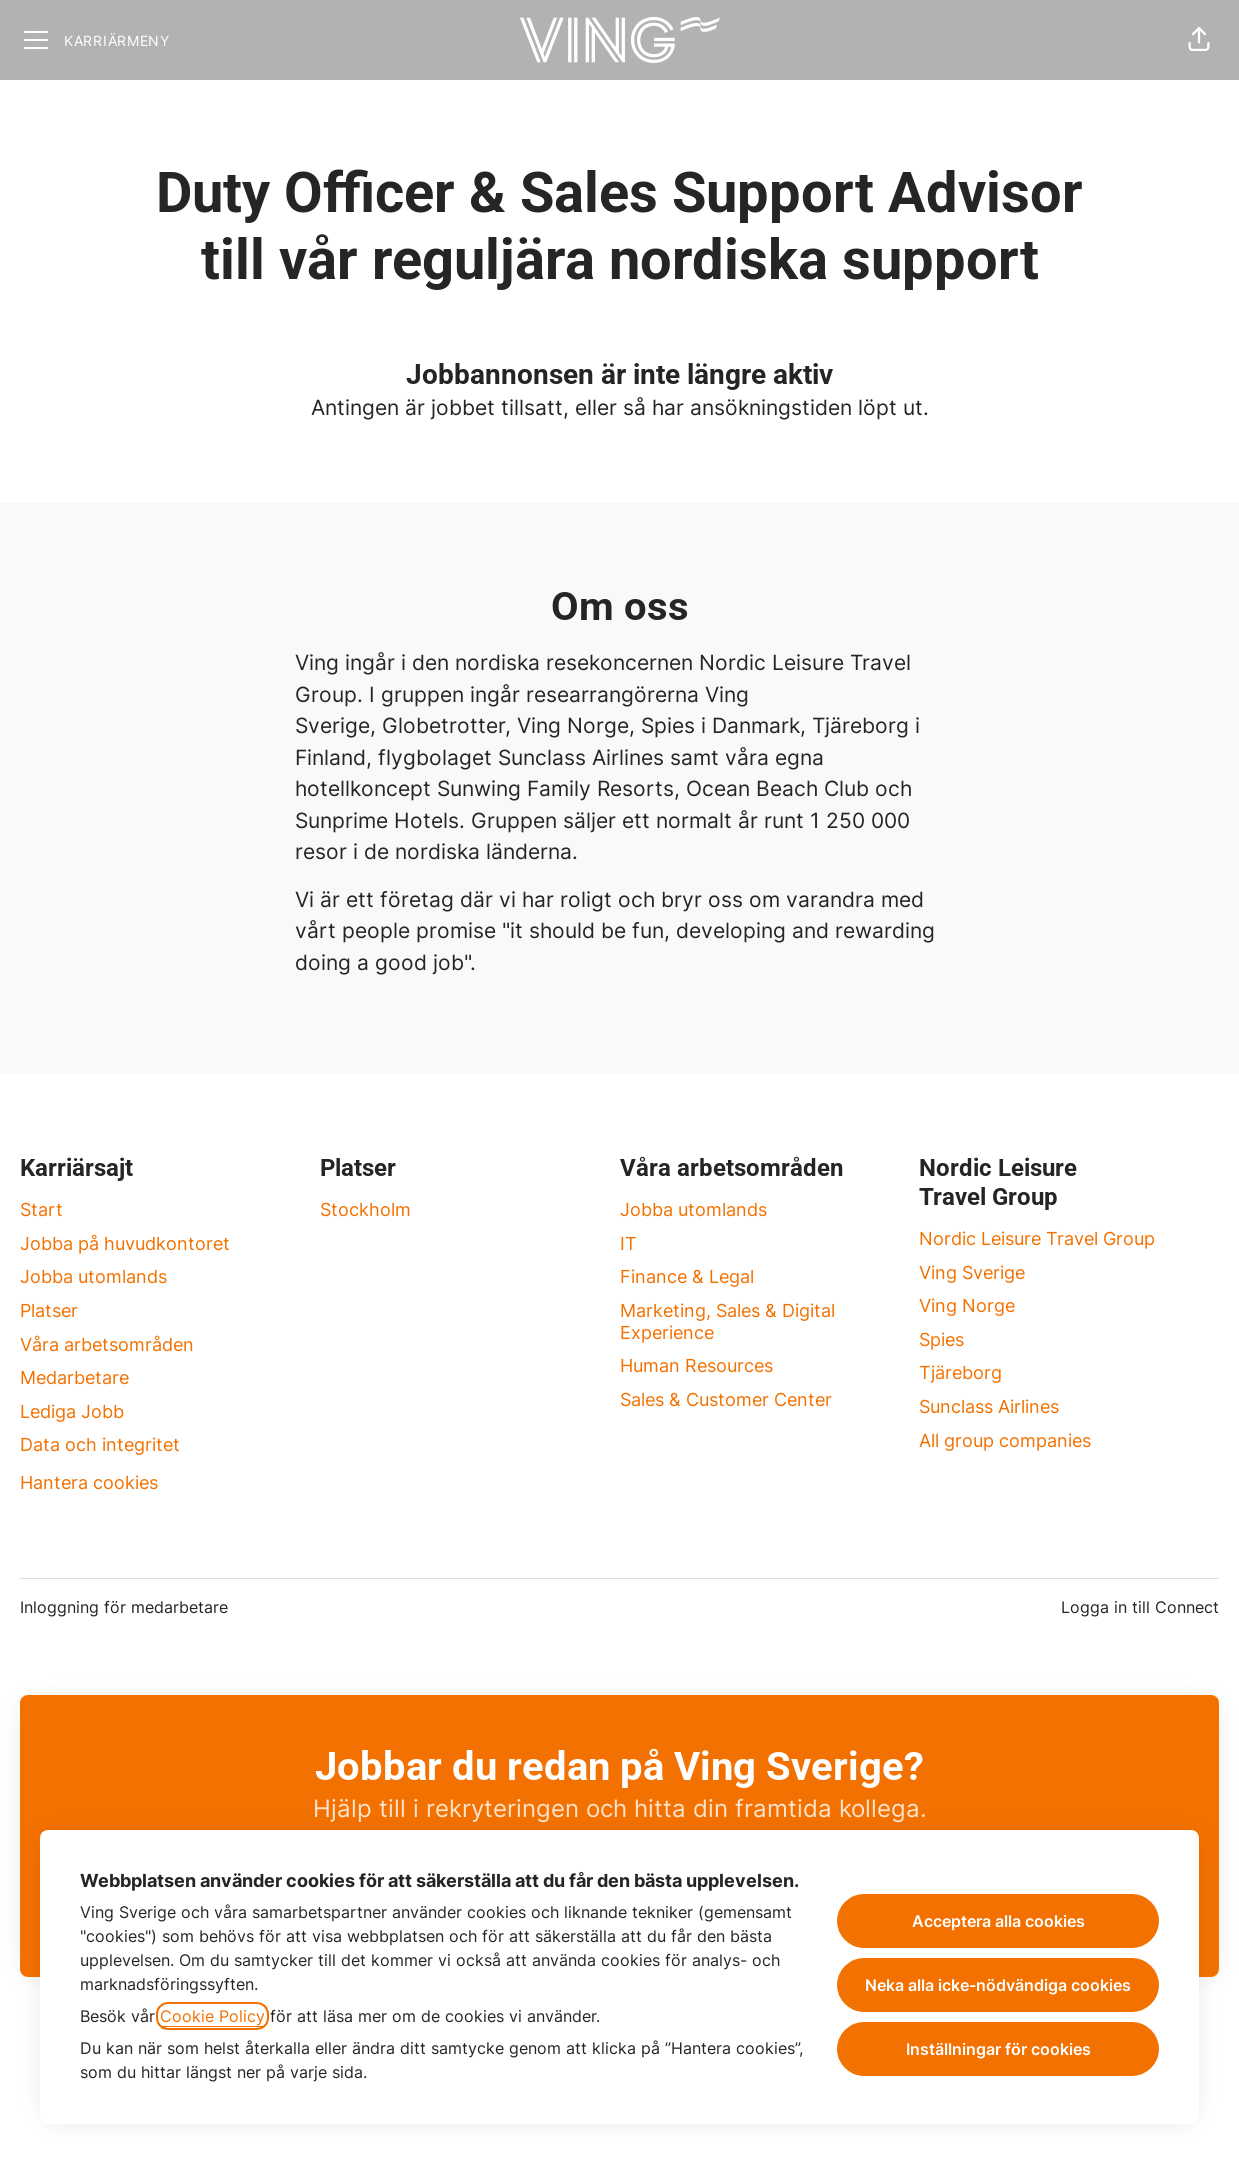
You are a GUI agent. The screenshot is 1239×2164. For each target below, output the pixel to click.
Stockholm (365, 1209)
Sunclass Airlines (989, 1406)
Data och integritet (100, 1444)
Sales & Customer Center (726, 1399)
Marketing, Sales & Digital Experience (727, 1321)
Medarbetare (74, 1377)
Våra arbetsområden (107, 1344)
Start (41, 1209)
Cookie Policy (212, 2016)
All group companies (1005, 1440)
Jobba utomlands (93, 1276)
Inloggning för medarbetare (124, 1607)
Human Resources (696, 1365)
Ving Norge (967, 1305)
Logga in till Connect (1140, 1607)
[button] (1199, 40)
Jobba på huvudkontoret (125, 1243)
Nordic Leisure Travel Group (1037, 1238)
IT (628, 1243)
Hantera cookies (89, 1482)
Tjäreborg (960, 1372)
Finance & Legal (687, 1276)
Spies (941, 1339)
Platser (49, 1310)
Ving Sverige (972, 1272)
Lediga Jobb (72, 1411)
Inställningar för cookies (998, 2049)
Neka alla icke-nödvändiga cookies (998, 1985)
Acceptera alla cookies (998, 1921)
